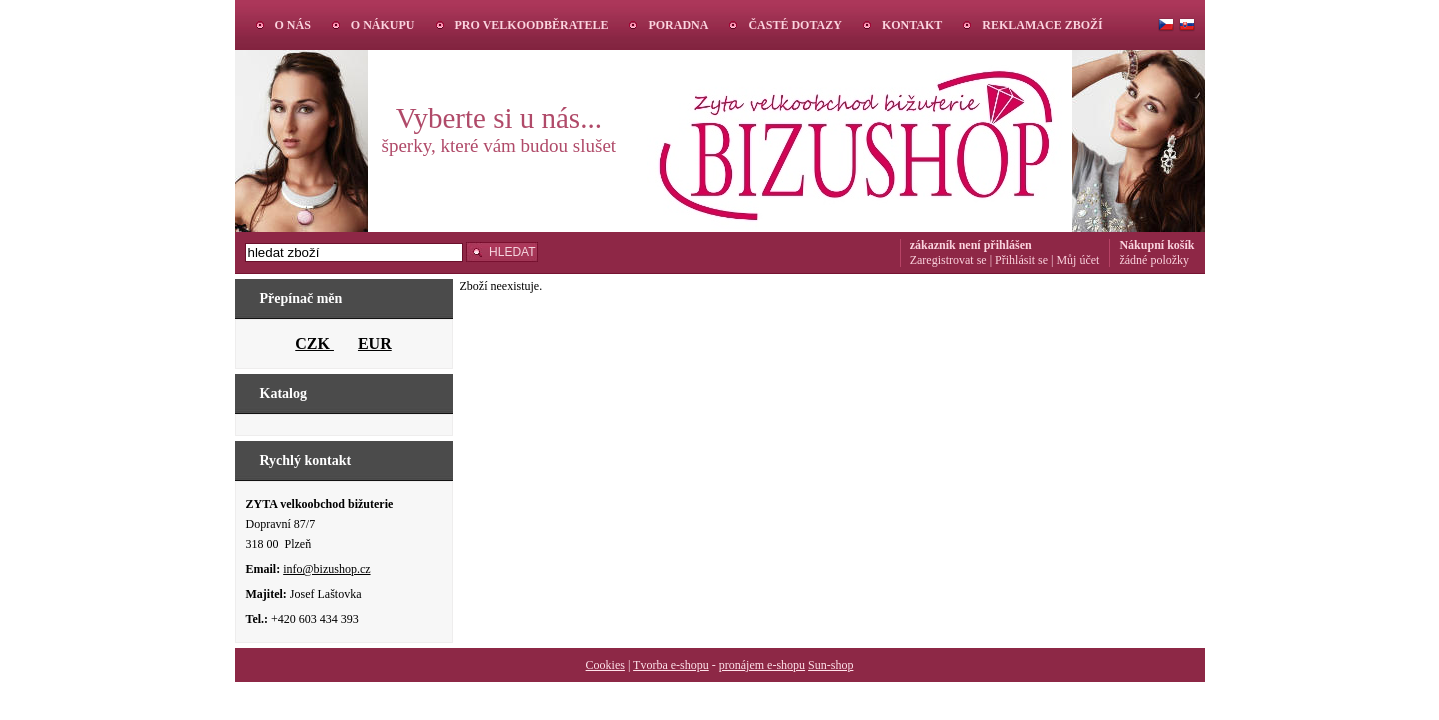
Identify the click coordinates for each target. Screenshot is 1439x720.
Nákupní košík (1156, 245)
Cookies (605, 665)
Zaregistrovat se (948, 260)
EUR (375, 343)
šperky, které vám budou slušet (499, 145)
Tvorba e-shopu (671, 665)
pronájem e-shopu (762, 665)
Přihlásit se (1021, 260)
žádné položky (1154, 260)
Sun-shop (830, 665)
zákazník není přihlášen (971, 245)
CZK (314, 343)
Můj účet (1077, 260)
